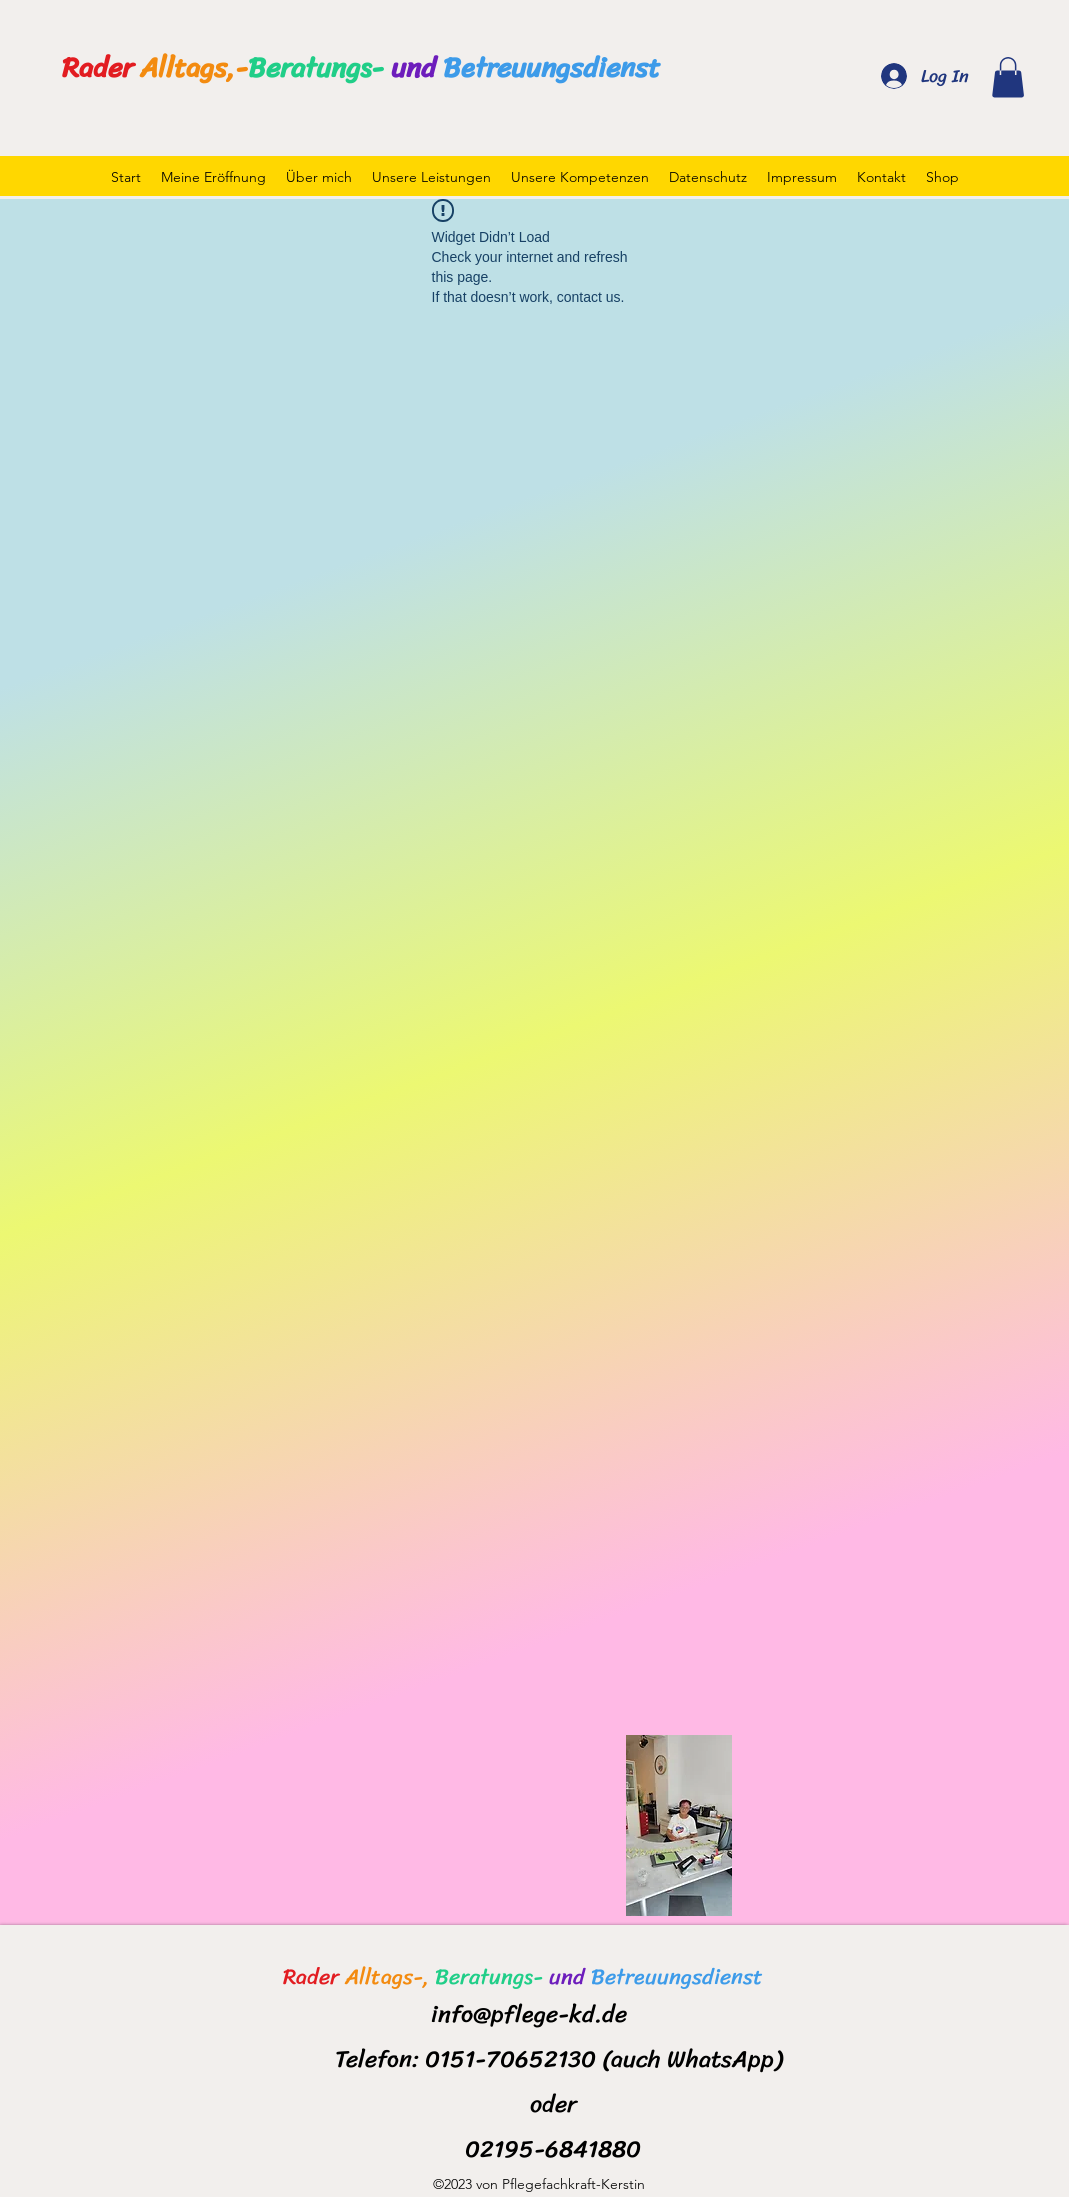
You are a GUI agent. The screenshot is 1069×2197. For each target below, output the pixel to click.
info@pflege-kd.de (529, 2014)
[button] (1008, 77)
